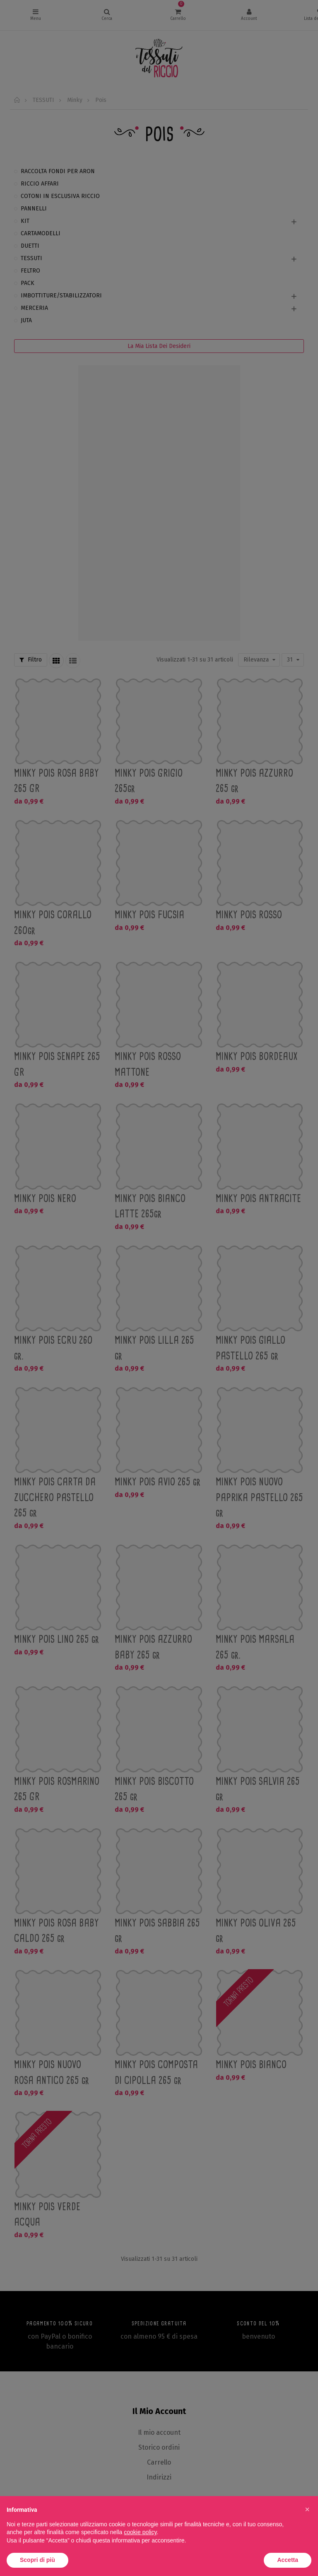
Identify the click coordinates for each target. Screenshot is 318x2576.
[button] (307, 2509)
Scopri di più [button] (37, 2560)
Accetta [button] (287, 2560)
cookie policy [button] (140, 2532)
